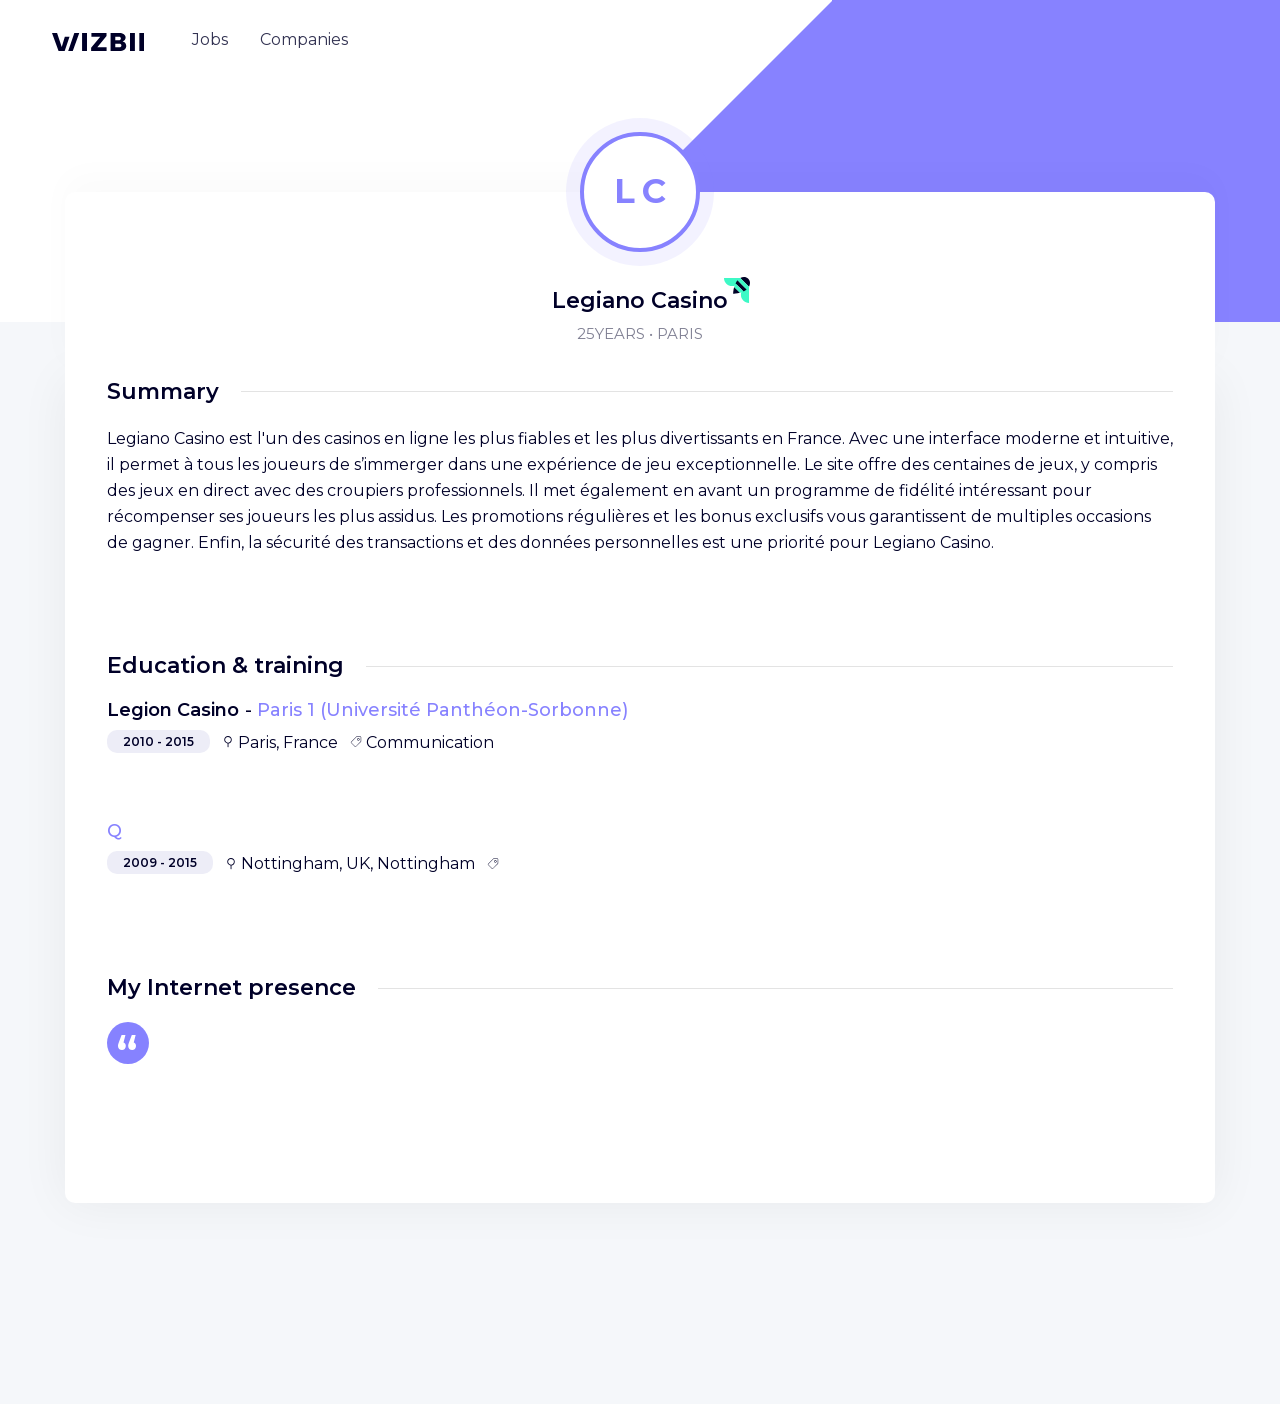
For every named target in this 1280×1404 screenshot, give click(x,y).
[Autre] (128, 1042)
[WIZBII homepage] (98, 42)
